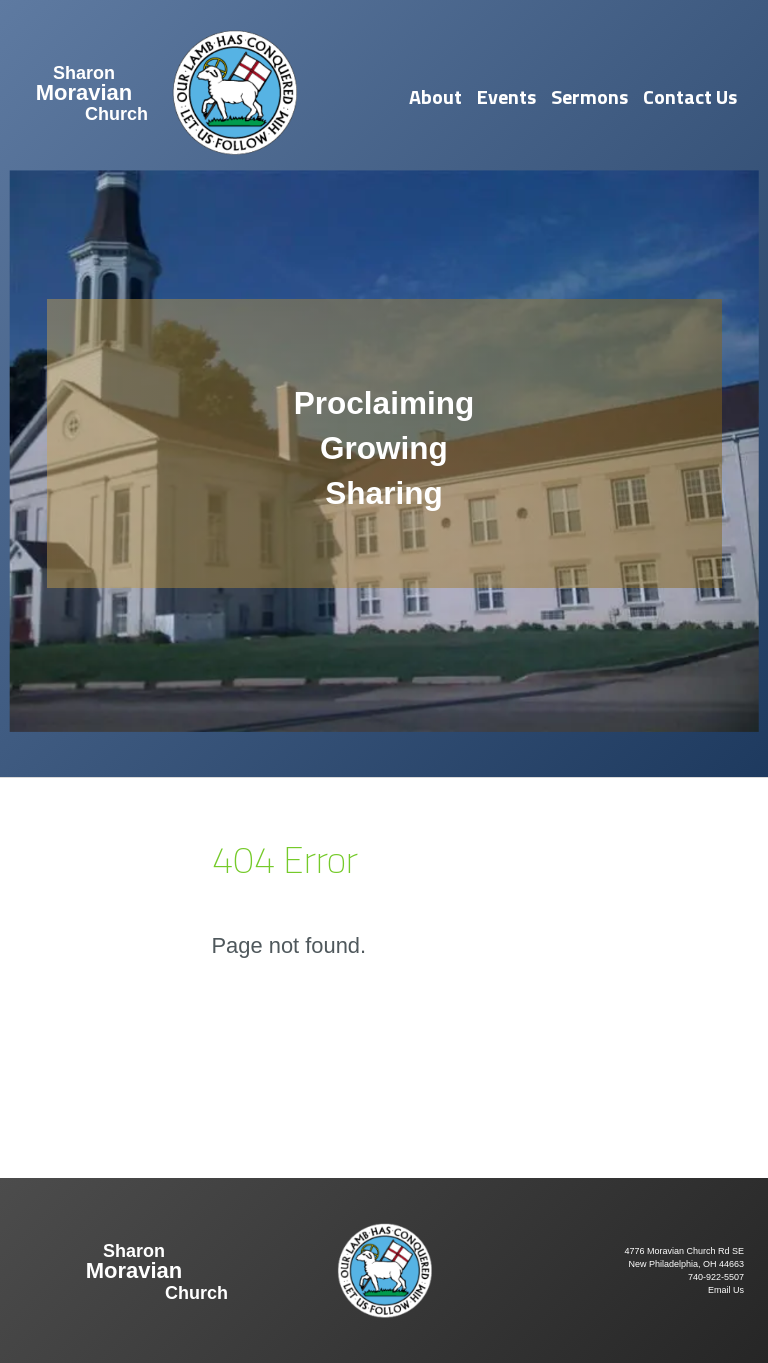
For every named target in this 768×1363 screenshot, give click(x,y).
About (435, 96)
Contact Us (690, 96)
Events (506, 96)
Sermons (589, 96)
